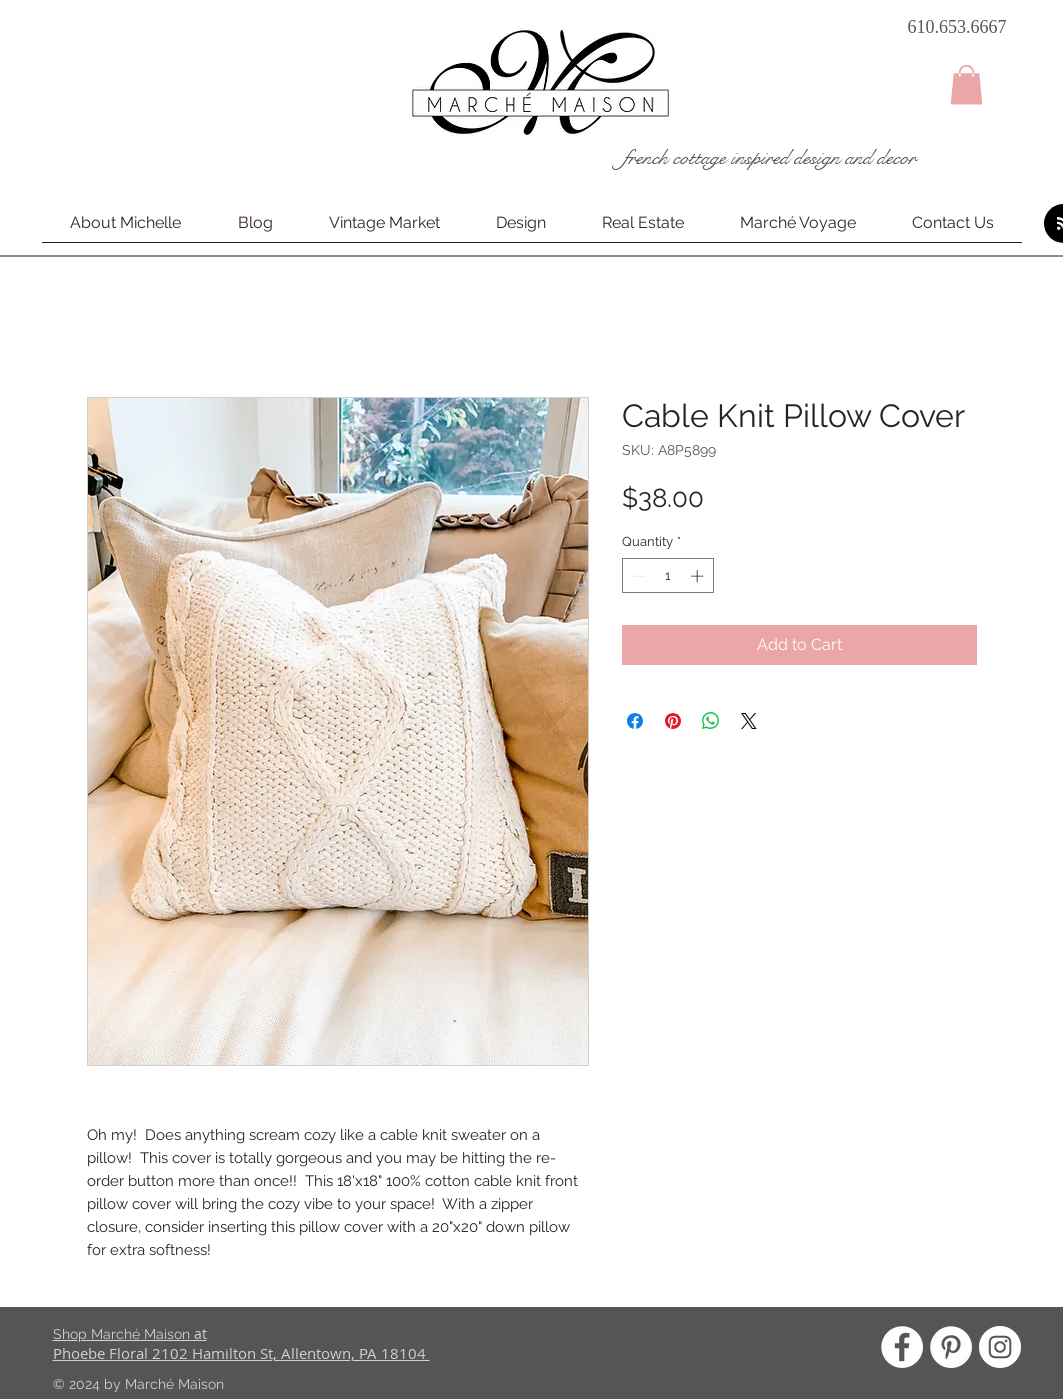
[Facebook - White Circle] (902, 1347)
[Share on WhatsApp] (711, 721)
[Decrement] (637, 576)
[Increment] (699, 576)
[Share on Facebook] (635, 721)
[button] (966, 84)
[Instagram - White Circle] (1000, 1347)
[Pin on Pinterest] (673, 721)
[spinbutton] (667, 576)
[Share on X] (749, 721)
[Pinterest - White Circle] (951, 1347)
